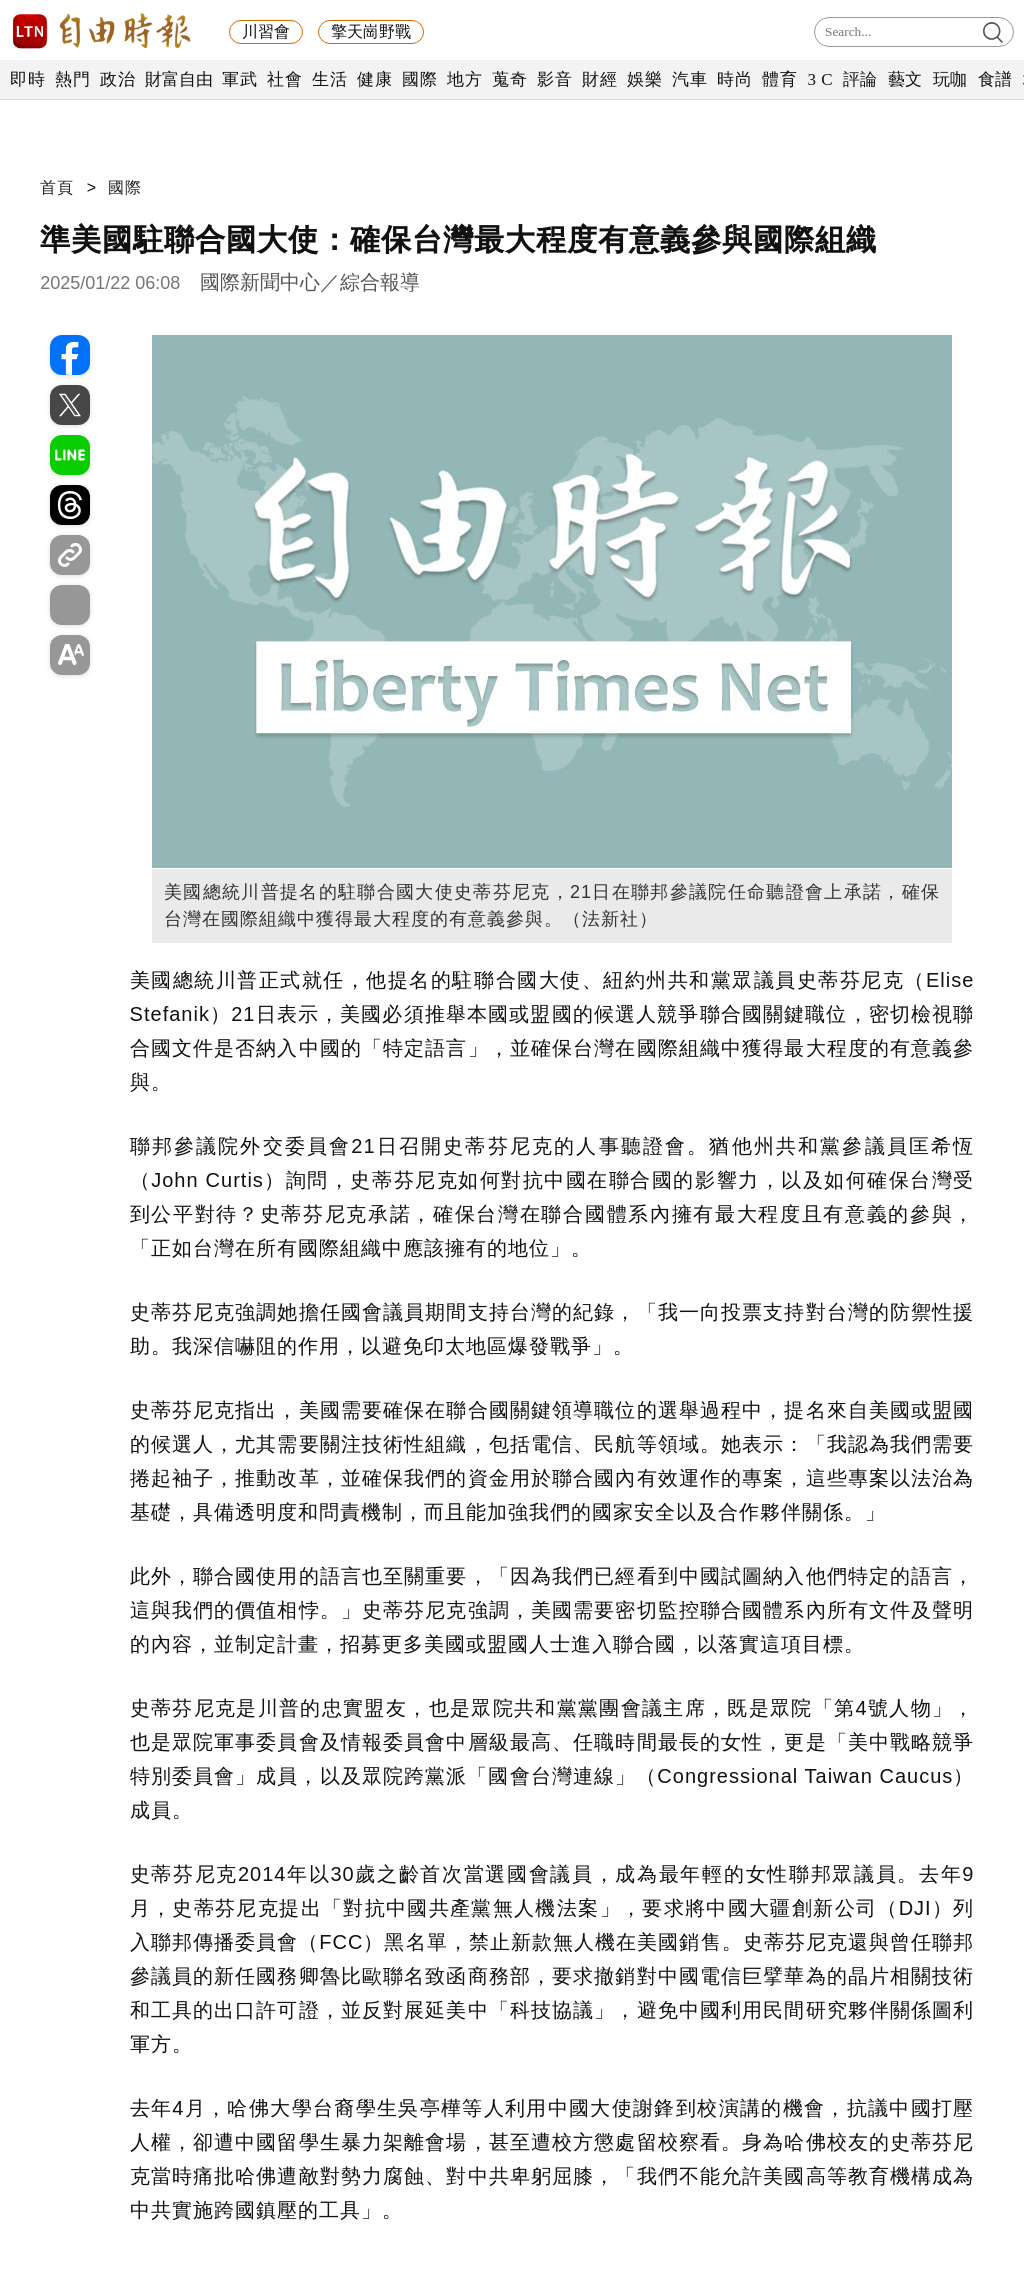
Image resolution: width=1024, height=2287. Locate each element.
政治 (117, 79)
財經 (599, 79)
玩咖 (950, 79)
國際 (419, 79)
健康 (374, 79)
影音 (554, 79)
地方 (464, 79)
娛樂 (644, 79)
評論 (860, 79)
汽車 (689, 79)
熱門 (72, 79)
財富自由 (178, 79)
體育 (779, 79)
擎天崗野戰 (371, 31)
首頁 (57, 187)
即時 (27, 79)
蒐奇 (509, 79)
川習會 (266, 31)
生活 (329, 79)
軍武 (239, 79)
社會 (284, 79)
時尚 (734, 79)
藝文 (905, 79)
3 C (820, 79)
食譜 (995, 79)
